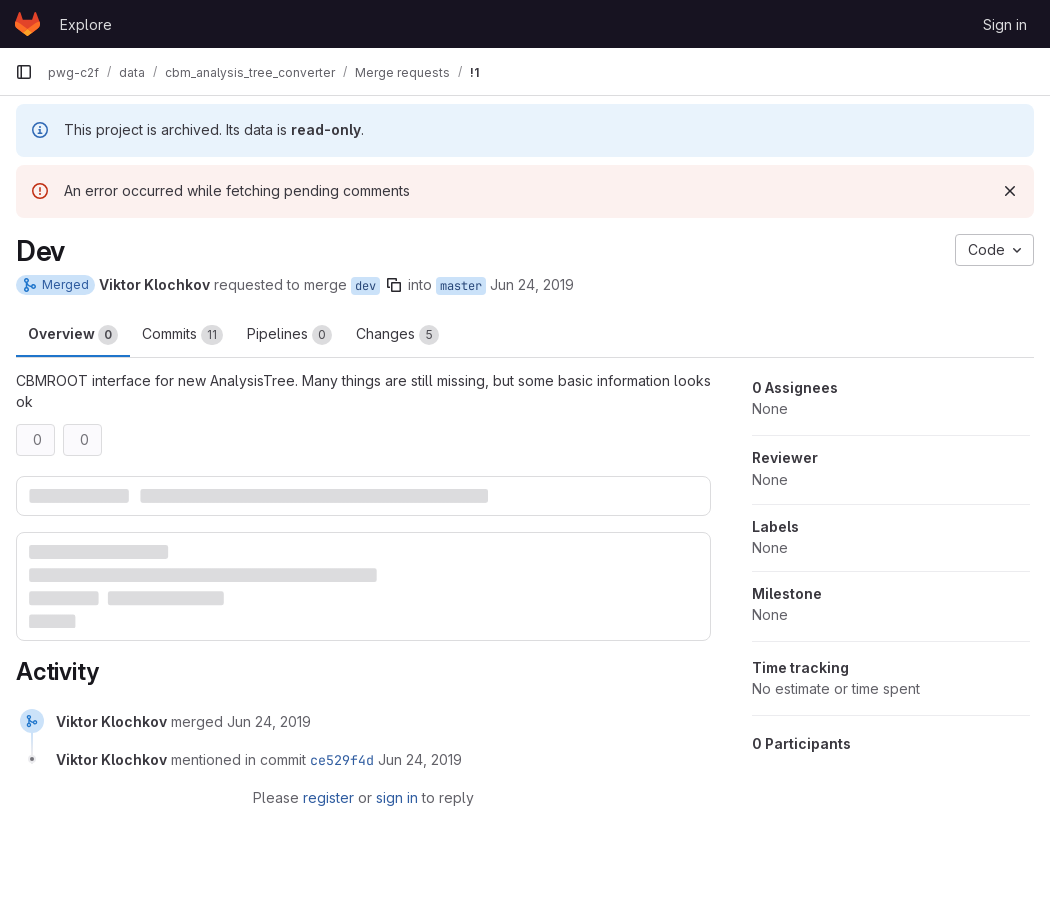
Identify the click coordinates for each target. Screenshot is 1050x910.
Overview (73, 335)
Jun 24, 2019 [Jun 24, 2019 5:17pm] (532, 284)
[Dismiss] (1010, 191)
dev (365, 286)
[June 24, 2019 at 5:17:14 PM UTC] (269, 721)
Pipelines (289, 335)
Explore (86, 24)
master (461, 286)
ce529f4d (342, 760)
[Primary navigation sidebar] (24, 72)
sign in (397, 797)
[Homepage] (27, 24)
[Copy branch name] (394, 285)
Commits (182, 335)
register (328, 797)
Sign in (1005, 24)
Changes (397, 335)
